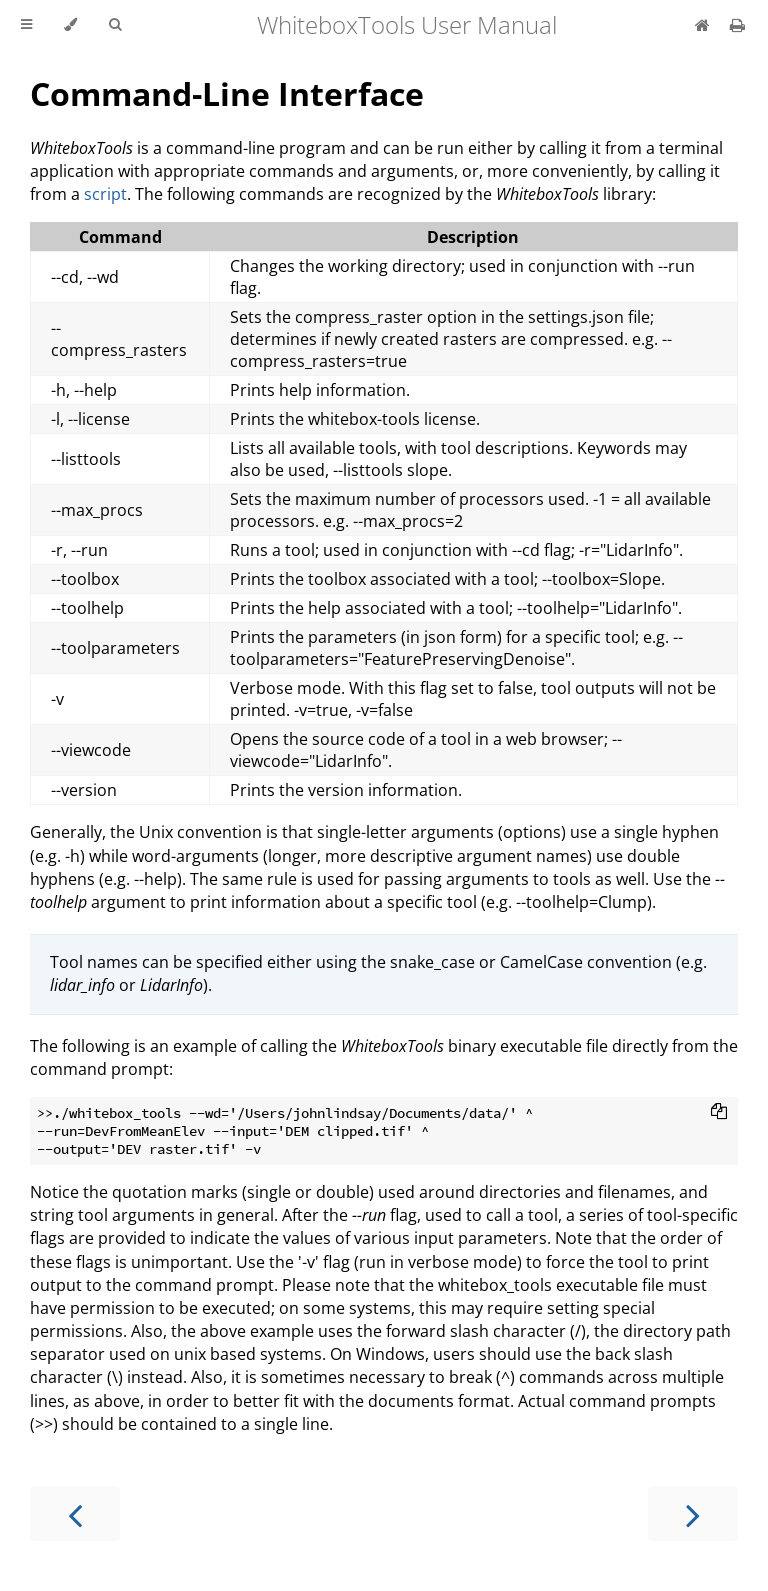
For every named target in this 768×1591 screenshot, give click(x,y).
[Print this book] (737, 25)
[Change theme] (70, 25)
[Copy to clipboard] (719, 1113)
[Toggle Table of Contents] (26, 25)
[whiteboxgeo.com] (704, 25)
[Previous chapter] (75, 1513)
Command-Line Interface (227, 93)
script (105, 194)
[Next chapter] (693, 1513)
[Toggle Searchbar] (115, 25)
